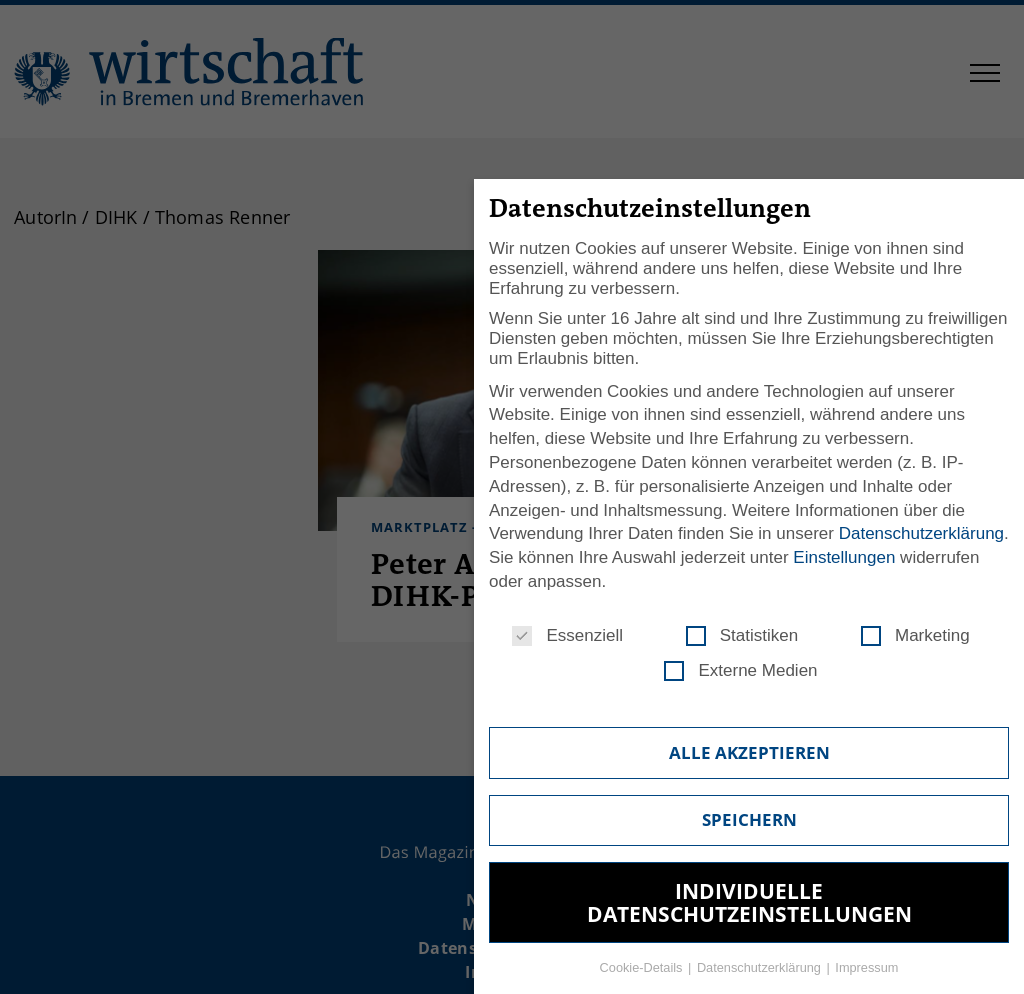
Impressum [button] (866, 967)
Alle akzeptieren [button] (749, 752)
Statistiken (742, 636)
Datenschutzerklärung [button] (761, 967)
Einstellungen (844, 557)
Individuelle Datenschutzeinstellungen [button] (749, 902)
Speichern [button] (749, 819)
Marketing (915, 636)
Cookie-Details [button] (643, 967)
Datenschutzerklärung (921, 533)
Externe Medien (740, 671)
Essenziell (567, 636)
